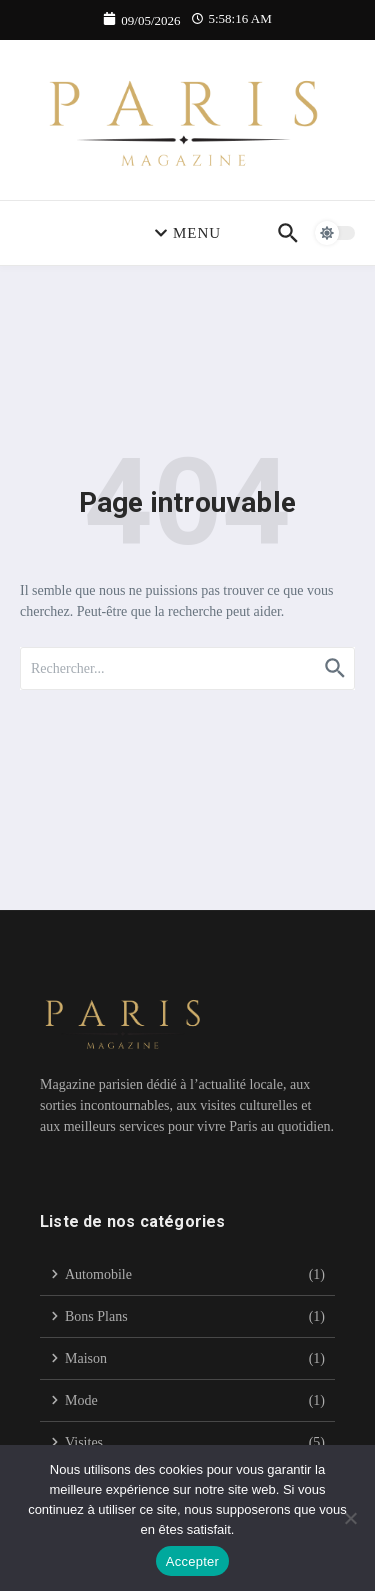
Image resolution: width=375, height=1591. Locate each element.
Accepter (192, 1561)
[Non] (350, 1518)
